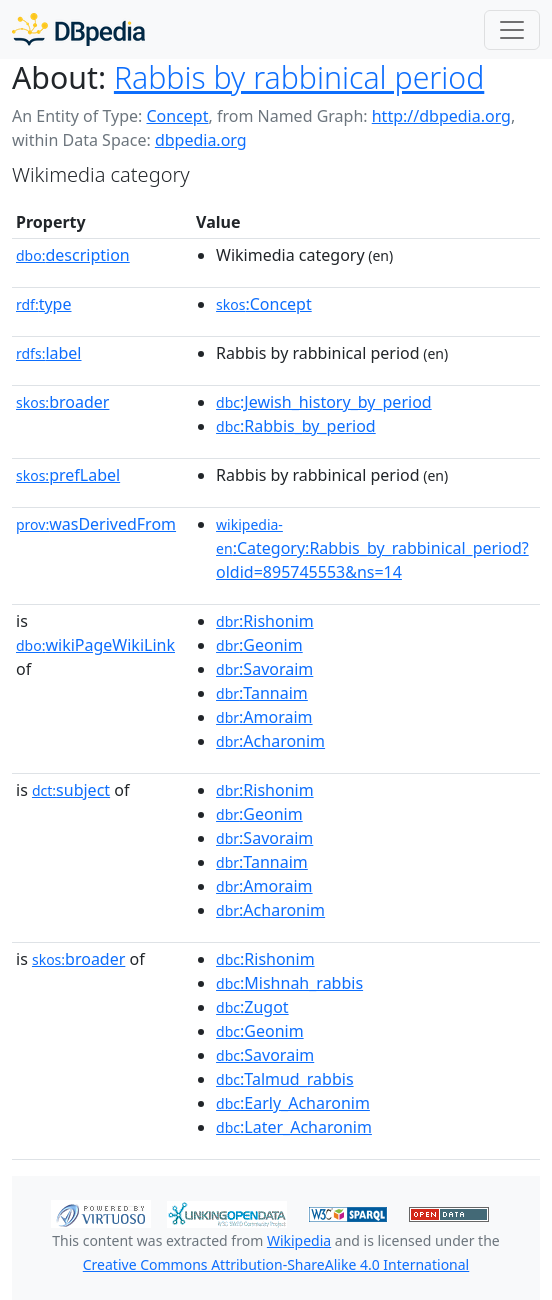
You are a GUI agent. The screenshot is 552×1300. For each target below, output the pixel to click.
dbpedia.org (201, 140)
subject (71, 790)
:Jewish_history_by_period (324, 402)
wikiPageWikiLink (95, 645)
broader (62, 402)
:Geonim (259, 645)
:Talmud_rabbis (285, 1079)
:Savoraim (264, 669)
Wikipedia (299, 1240)
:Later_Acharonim (294, 1127)
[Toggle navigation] (512, 30)
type (44, 304)
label (49, 353)
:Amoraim (264, 717)
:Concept (264, 304)
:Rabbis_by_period (296, 426)
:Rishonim (265, 621)
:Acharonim (270, 741)
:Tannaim (262, 693)
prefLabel (68, 475)
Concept (177, 116)
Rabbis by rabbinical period (299, 77)
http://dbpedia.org (441, 116)
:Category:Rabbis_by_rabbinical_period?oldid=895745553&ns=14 (372, 549)
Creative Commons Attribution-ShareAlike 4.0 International (276, 1264)
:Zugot (252, 1007)
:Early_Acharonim (293, 1103)
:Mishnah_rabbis (289, 983)
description (73, 255)
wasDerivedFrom (96, 524)
